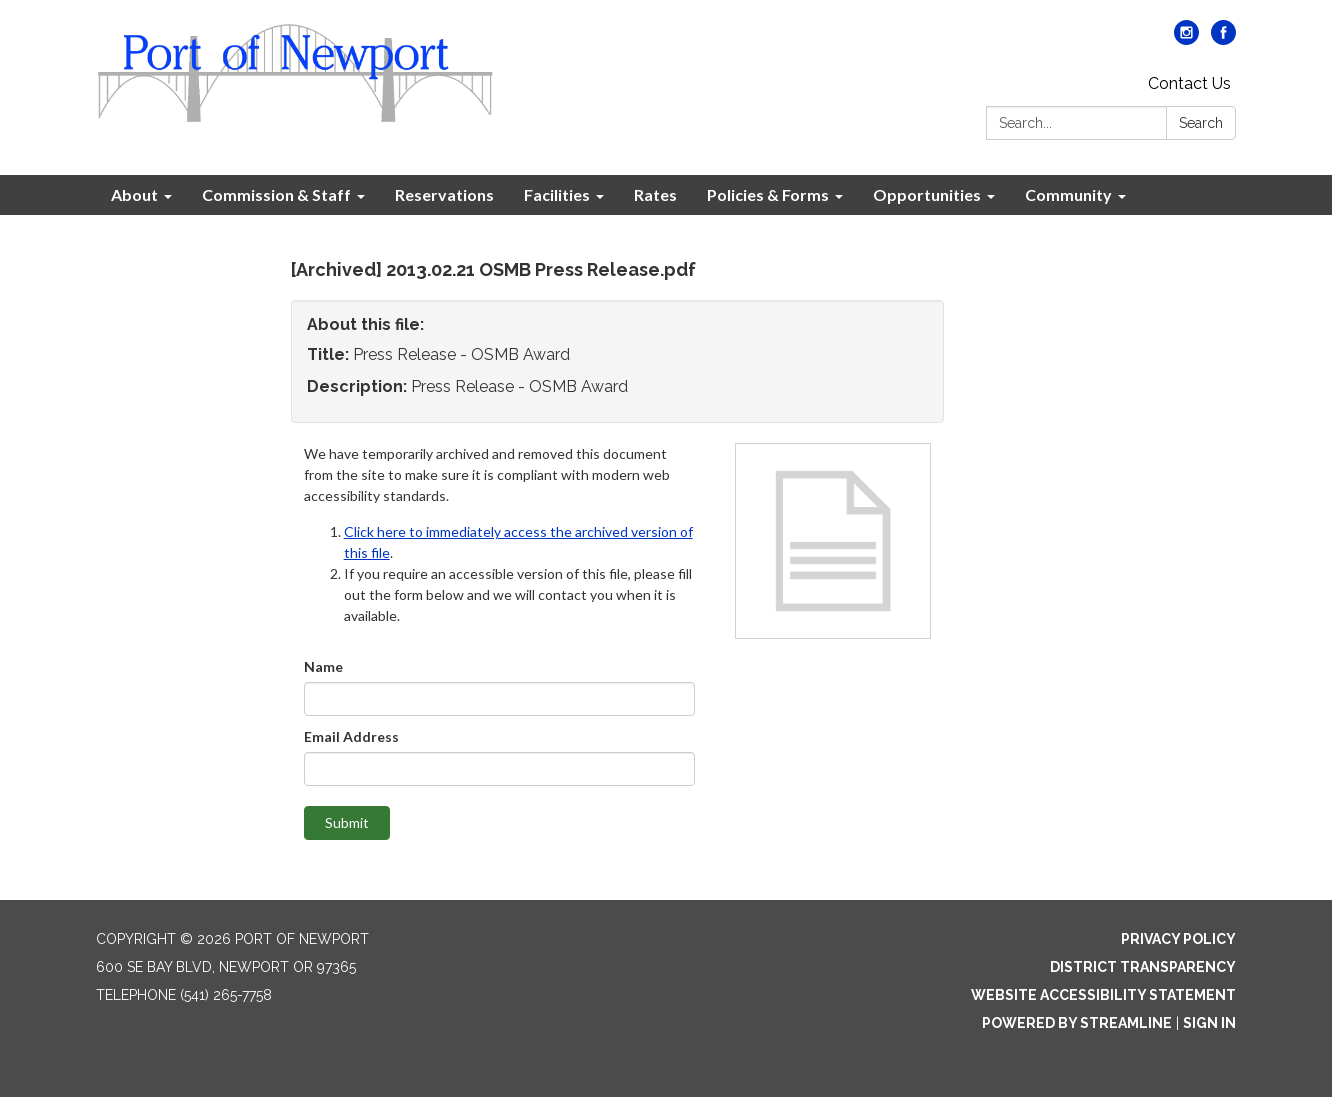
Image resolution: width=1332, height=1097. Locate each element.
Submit (347, 822)
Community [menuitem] (1068, 194)
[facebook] (1223, 39)
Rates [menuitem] (655, 194)
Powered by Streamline (1077, 1023)
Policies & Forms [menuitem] (768, 194)
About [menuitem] (134, 194)
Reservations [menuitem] (444, 194)
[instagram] (1186, 39)
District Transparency (1143, 967)
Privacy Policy (1178, 939)
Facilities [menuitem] (557, 194)
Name (323, 666)
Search (1201, 123)
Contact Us (1189, 83)
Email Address (351, 736)
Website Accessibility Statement (1103, 995)
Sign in (1209, 1023)
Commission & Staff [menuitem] (276, 194)
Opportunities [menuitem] (927, 194)
